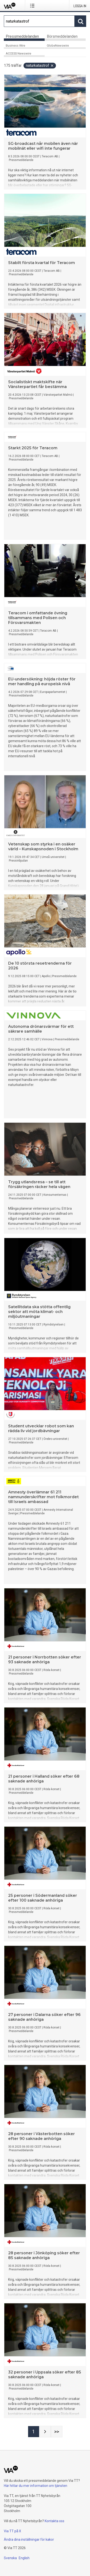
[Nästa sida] (45, 2431)
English (24, 2558)
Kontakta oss (54, 2521)
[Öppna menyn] (33, 5)
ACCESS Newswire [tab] (18, 53)
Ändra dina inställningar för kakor (29, 2539)
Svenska (10, 2558)
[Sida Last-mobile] (56, 2431)
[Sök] (39, 21)
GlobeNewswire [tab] (58, 45)
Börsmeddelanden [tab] (62, 36)
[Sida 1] (33, 2431)
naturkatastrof (40, 65)
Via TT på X (12, 2531)
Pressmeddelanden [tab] (22, 36)
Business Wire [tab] (15, 45)
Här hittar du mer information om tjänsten (35, 2486)
